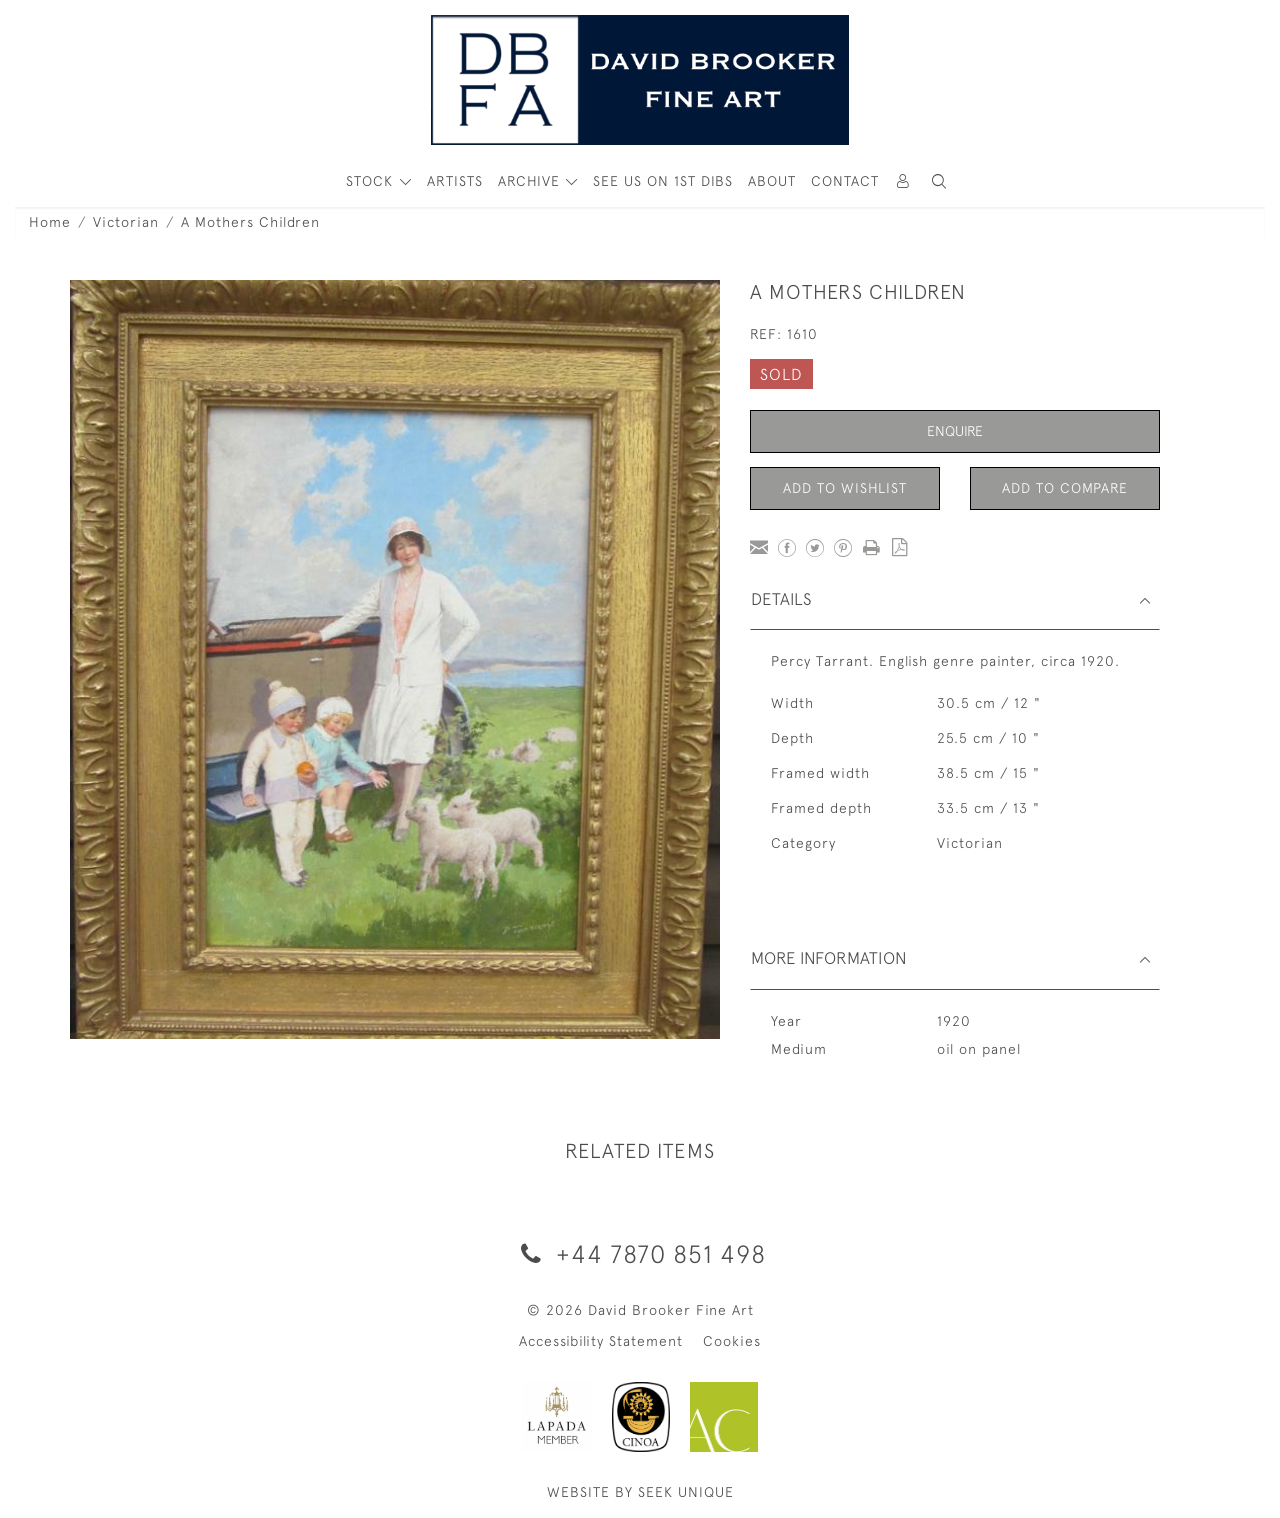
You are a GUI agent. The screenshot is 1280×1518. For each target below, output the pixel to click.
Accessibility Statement (601, 1341)
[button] (939, 181)
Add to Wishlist (845, 488)
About (772, 181)
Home (50, 222)
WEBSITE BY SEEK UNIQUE (640, 1492)
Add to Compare (1065, 488)
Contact (845, 181)
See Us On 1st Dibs (663, 181)
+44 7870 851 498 (640, 1253)
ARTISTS (455, 181)
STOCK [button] (372, 181)
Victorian (126, 222)
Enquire (955, 431)
